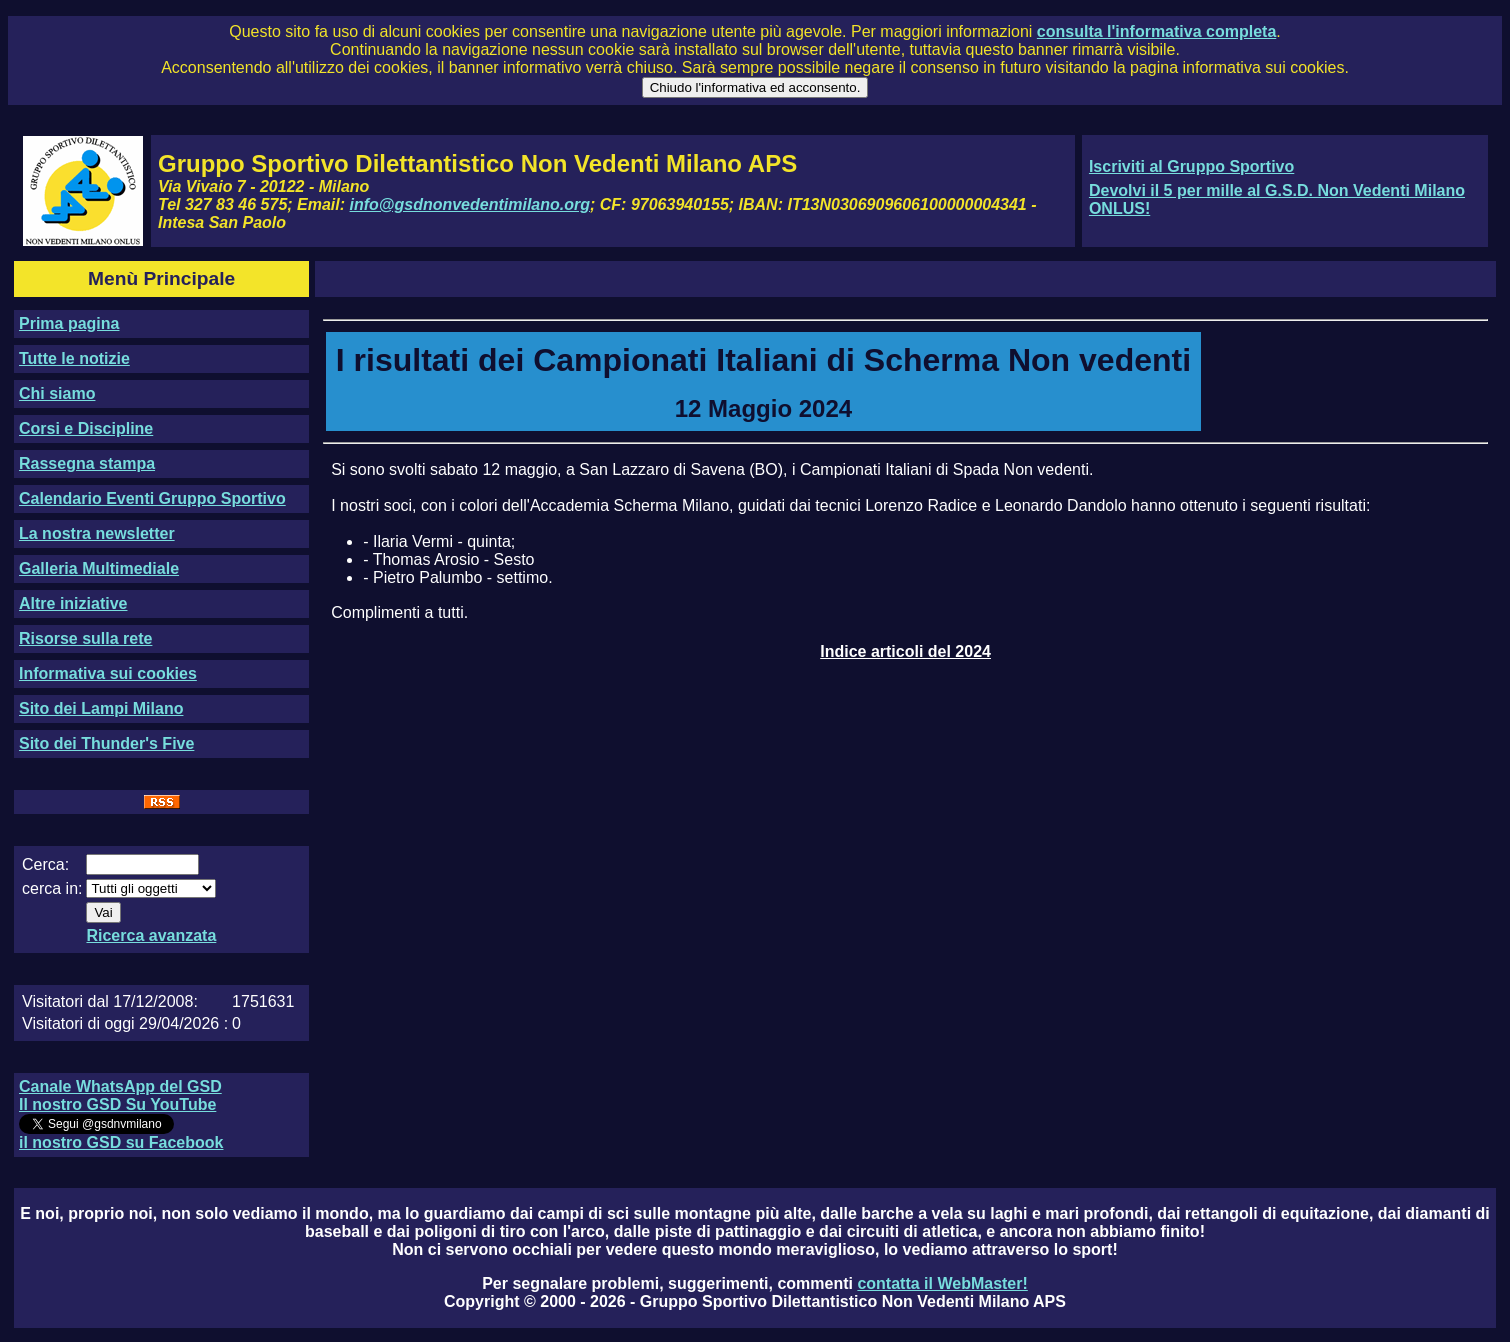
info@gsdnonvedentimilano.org (470, 204)
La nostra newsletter (97, 533)
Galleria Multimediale (99, 568)
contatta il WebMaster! (942, 1283)
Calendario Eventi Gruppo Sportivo (152, 498)
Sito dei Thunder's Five (106, 743)
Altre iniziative (73, 603)
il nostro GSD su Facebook (121, 1142)
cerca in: (52, 888)
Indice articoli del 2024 (905, 651)
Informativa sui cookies (108, 673)
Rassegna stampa (87, 463)
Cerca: (45, 864)
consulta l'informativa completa (1156, 31)
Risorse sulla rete (85, 638)
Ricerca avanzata (151, 935)
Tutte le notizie (74, 358)
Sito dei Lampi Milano (101, 708)
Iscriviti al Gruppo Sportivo (1191, 166)
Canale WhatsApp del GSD (120, 1086)
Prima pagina (69, 323)
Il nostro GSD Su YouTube (117, 1104)
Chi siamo (57, 393)
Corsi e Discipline (86, 428)
